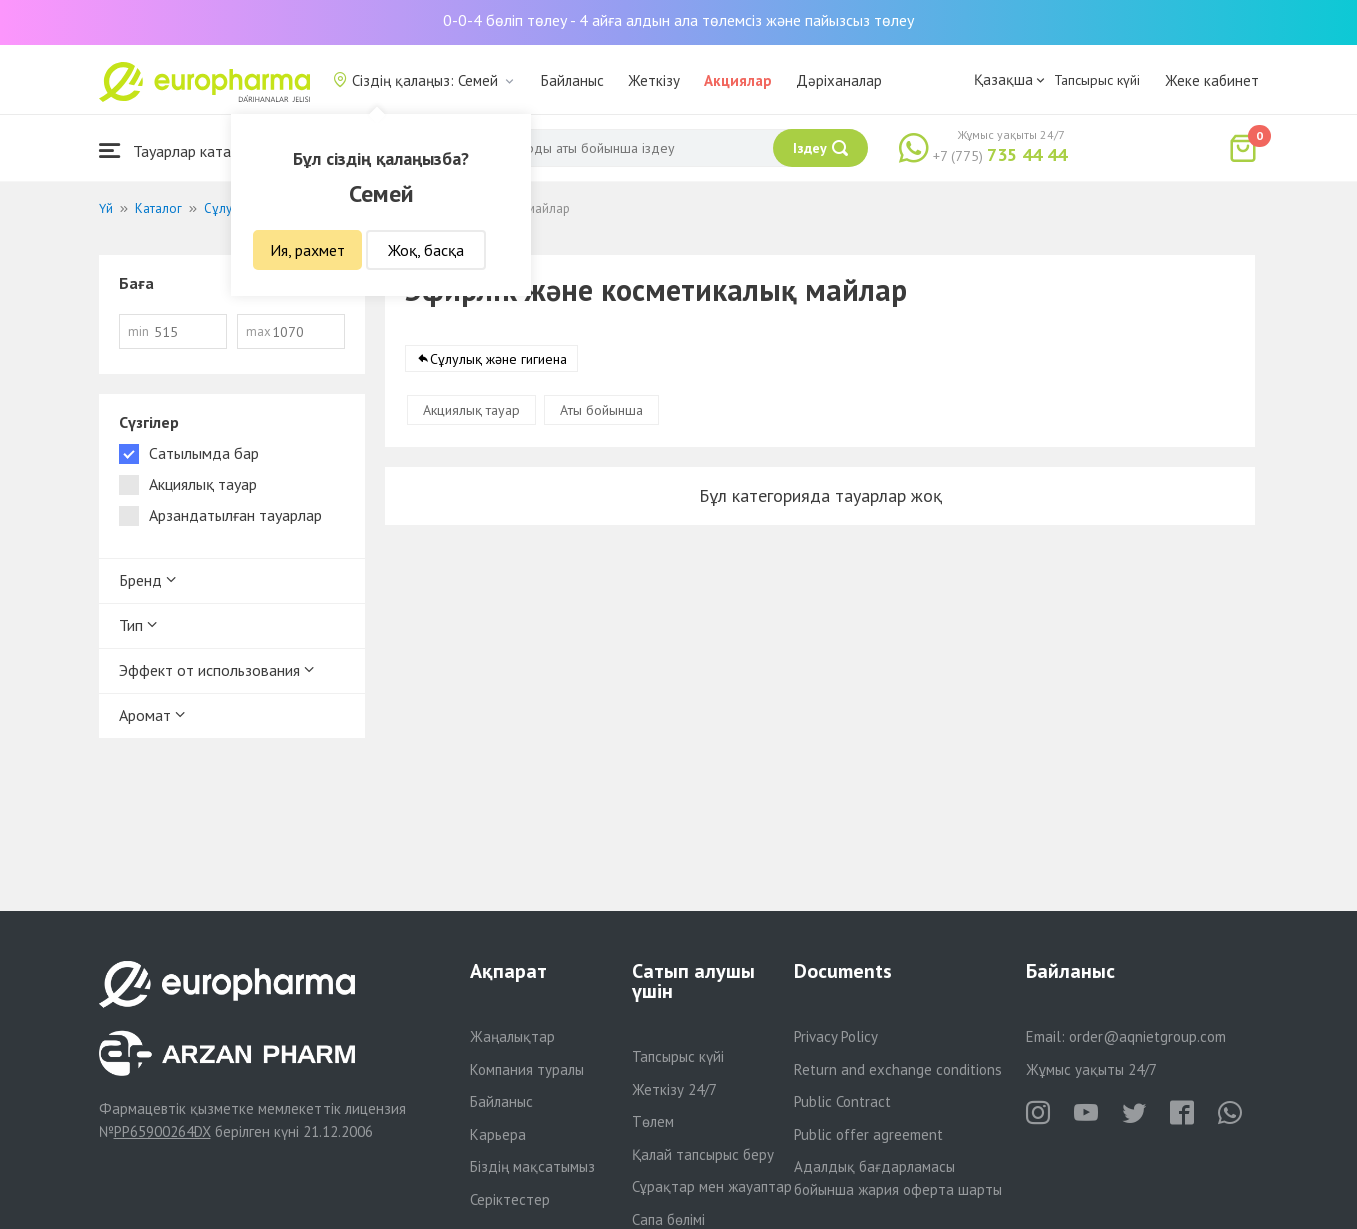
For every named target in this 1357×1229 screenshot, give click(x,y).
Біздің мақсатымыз (532, 1166)
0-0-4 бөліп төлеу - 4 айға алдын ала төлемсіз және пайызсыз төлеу (678, 20)
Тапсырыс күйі (1097, 80)
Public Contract (842, 1101)
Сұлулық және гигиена (498, 359)
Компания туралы (527, 1069)
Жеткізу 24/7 (674, 1089)
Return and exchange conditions (898, 1069)
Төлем (653, 1121)
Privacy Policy (836, 1036)
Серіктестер (510, 1199)
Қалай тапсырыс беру (703, 1154)
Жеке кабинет (1212, 80)
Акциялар (738, 80)
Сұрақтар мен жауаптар (712, 1186)
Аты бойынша (601, 410)
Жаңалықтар (512, 1036)
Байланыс (572, 80)
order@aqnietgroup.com (1147, 1036)
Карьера (498, 1134)
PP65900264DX (162, 1131)
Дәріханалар (839, 80)
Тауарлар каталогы (181, 150)
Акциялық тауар (471, 410)
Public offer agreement (868, 1134)
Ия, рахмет (307, 250)
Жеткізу (654, 80)
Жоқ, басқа (426, 250)
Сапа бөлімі (668, 1219)
